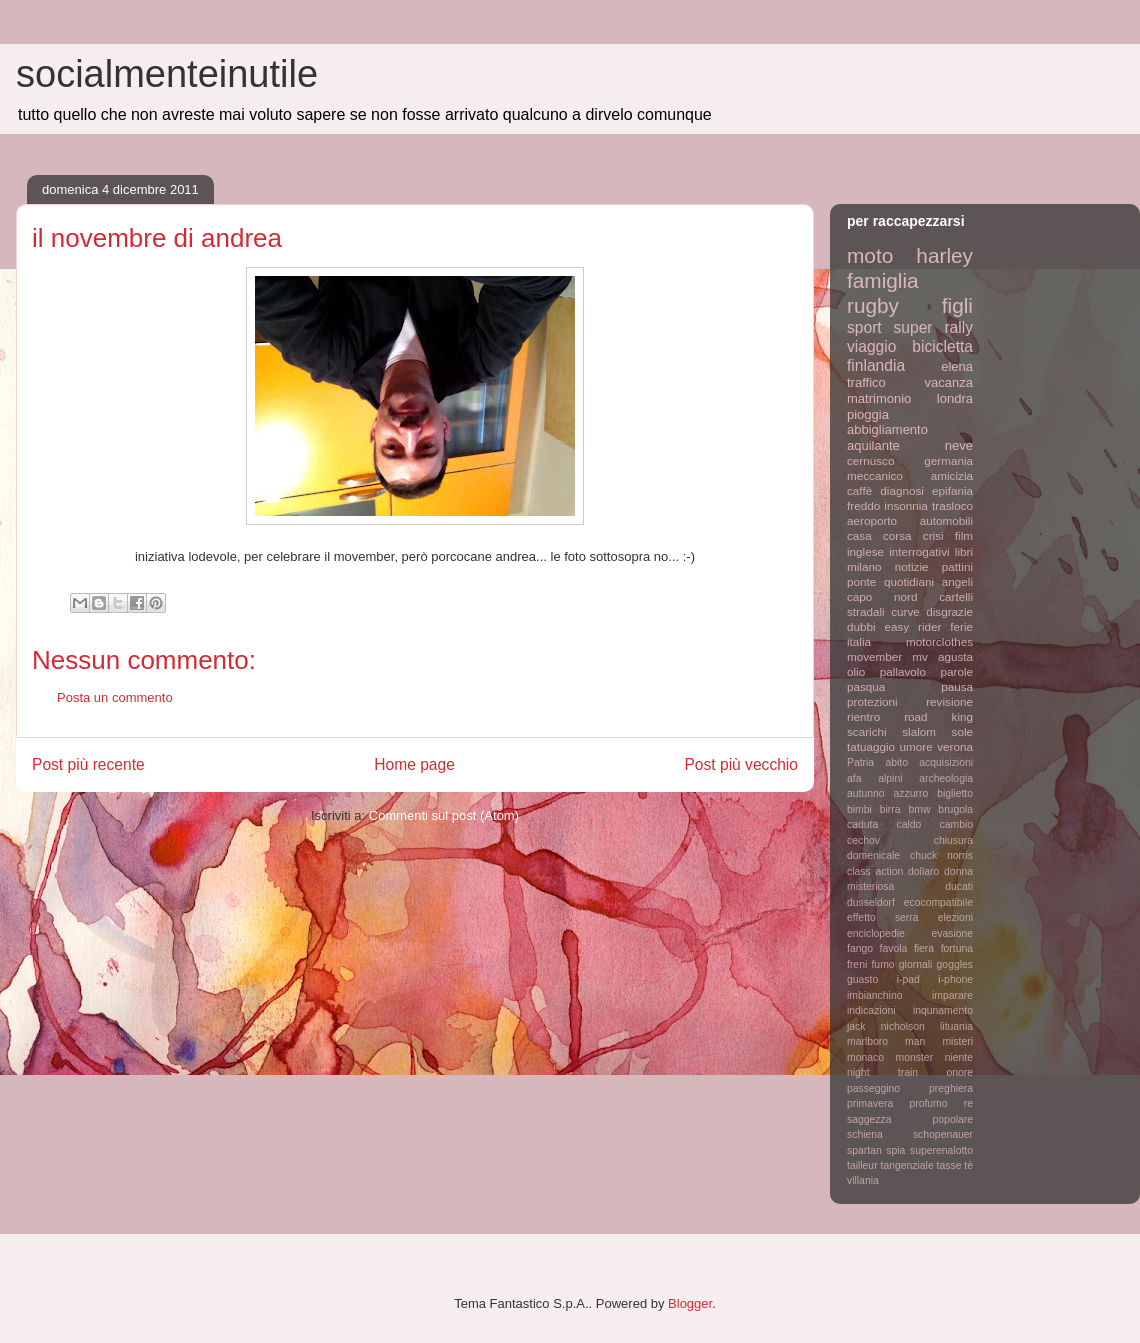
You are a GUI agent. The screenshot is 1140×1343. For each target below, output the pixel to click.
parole (957, 671)
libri (964, 551)
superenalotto (941, 1150)
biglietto (955, 793)
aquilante (873, 445)
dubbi (861, 626)
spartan (864, 1150)
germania (948, 460)
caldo (908, 824)
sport (864, 327)
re (968, 1103)
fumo (882, 964)
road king (938, 716)
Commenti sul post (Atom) (444, 815)
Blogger (690, 1303)
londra (955, 398)
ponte (861, 581)
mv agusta (942, 656)
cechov (863, 840)
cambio (957, 824)
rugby (873, 305)
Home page (414, 764)
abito (896, 762)
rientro (863, 716)
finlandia (876, 365)
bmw (919, 809)
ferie (961, 626)
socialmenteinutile (167, 74)
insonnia (906, 505)
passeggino (873, 1088)
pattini (957, 566)
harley (944, 255)
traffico (866, 382)
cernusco (870, 460)
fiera (924, 948)
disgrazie (949, 611)
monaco (865, 1057)
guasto (862, 979)
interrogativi (919, 551)
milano (864, 566)
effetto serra (883, 917)
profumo (928, 1103)
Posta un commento (115, 697)
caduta (862, 824)
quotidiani (909, 581)
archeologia (946, 778)
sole (962, 731)
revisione (949, 701)
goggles (955, 964)
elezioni (955, 917)
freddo (863, 505)
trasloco (952, 505)
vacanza (949, 382)
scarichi (867, 731)
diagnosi (902, 490)
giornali (916, 964)
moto (870, 255)
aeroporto (872, 520)
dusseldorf (871, 902)
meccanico (875, 475)
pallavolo (903, 671)
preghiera (951, 1088)
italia (859, 641)
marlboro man (886, 1041)
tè (968, 1165)
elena (957, 366)
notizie (912, 566)
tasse (949, 1165)
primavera (870, 1103)
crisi (933, 535)
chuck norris (941, 855)
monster (915, 1057)
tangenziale (907, 1165)
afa (854, 778)
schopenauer (943, 1134)
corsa (897, 535)
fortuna (957, 948)
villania (863, 1180)
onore (959, 1072)
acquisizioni (946, 762)
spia (895, 1150)
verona (955, 746)
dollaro (923, 871)
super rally (933, 327)
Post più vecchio (741, 764)
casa (859, 535)
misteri (957, 1041)
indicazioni (871, 1010)
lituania (956, 1026)
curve (905, 611)
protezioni (872, 701)
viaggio (871, 346)
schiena (865, 1134)
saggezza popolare (910, 1119)
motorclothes (939, 641)
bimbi (859, 809)
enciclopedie (876, 933)
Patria (860, 762)
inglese (865, 551)
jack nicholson (886, 1026)
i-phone (955, 979)
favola (894, 948)
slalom (919, 731)
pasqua (866, 686)
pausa (957, 686)
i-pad (908, 979)
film (964, 535)
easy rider (912, 626)
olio (856, 671)
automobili (946, 520)
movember (874, 656)
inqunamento (943, 1010)
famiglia (883, 280)
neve (959, 445)
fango (860, 948)
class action (875, 871)
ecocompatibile (938, 902)
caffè (859, 490)
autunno (866, 793)
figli (957, 305)
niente (959, 1057)
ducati (959, 886)
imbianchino (874, 995)
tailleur (862, 1165)
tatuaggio (871, 746)
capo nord (882, 596)
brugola (955, 809)
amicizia (952, 475)
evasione (952, 933)
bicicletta (942, 346)
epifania (952, 490)
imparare (952, 995)
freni (857, 964)
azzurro (911, 793)
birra (890, 809)
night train (882, 1072)
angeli (957, 581)
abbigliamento (887, 429)
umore (916, 746)
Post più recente (88, 764)
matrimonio (879, 398)
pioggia (868, 414)
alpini (890, 778)
